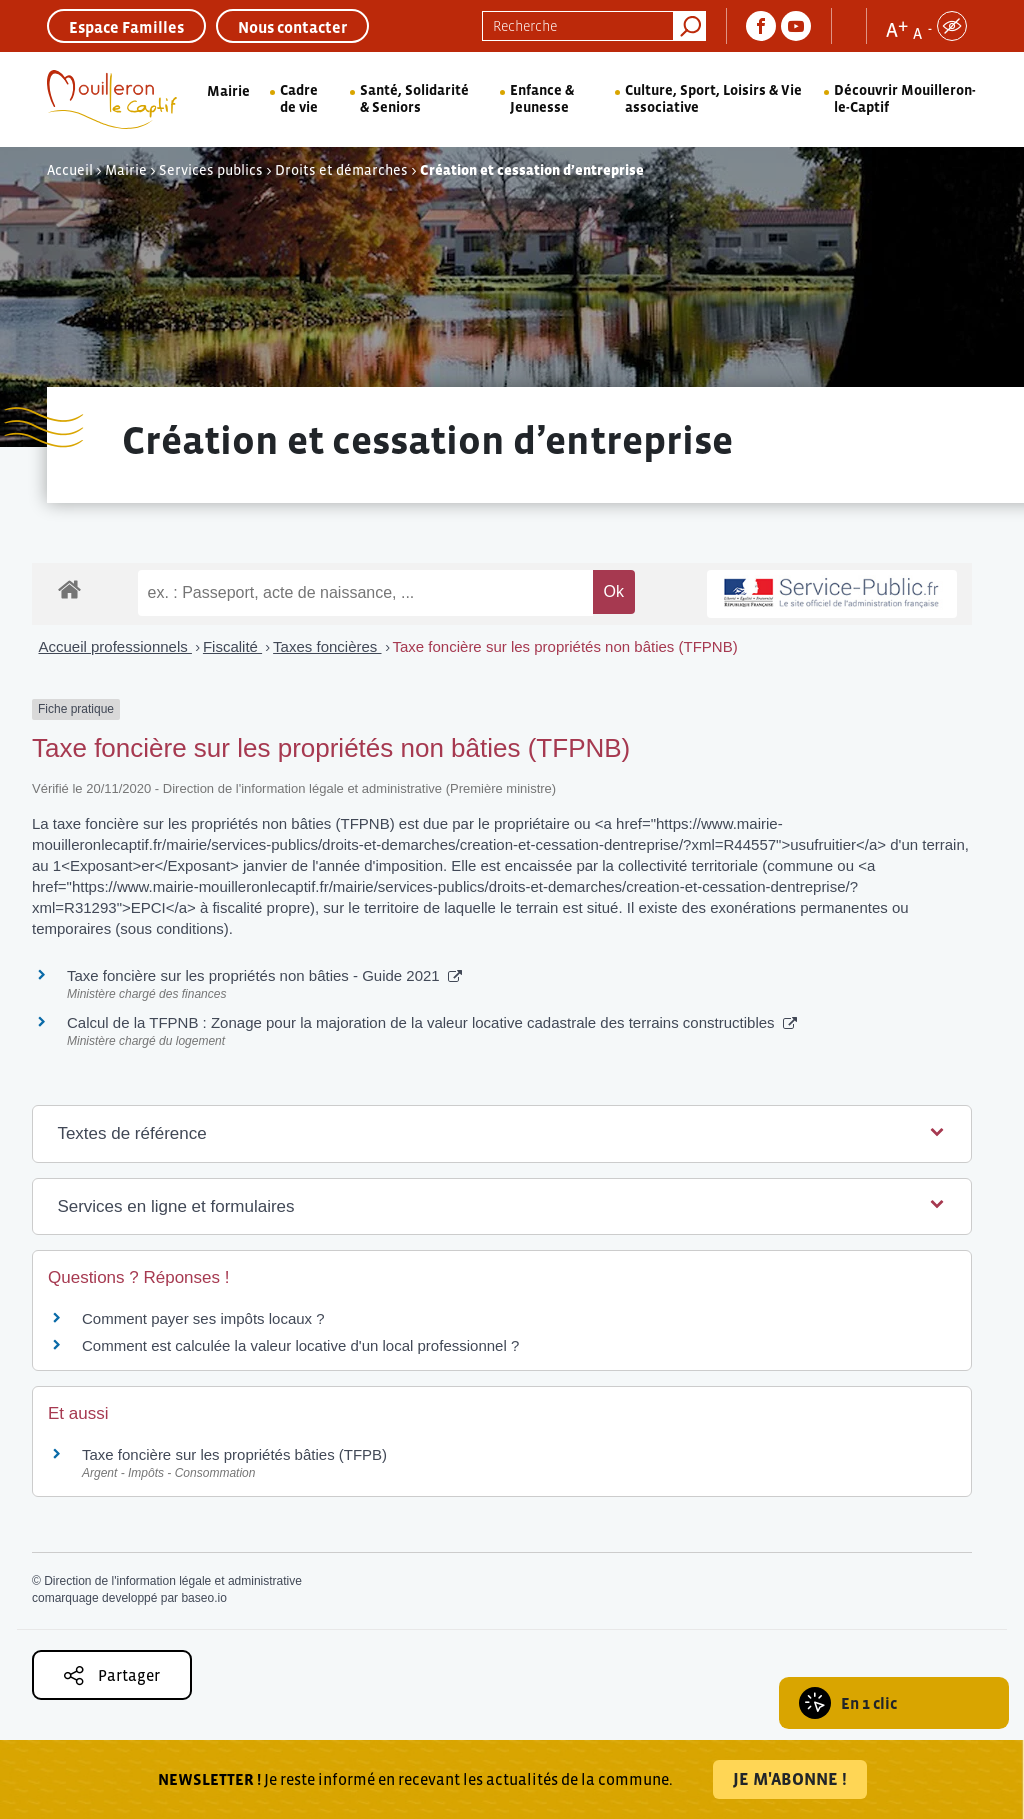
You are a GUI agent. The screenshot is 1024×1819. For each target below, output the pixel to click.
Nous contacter (292, 27)
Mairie (228, 91)
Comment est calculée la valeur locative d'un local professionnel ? (300, 1345)
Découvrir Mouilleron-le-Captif (905, 98)
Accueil (70, 170)
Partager (112, 1675)
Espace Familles (126, 27)
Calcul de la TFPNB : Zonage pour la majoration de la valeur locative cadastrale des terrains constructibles (432, 1022)
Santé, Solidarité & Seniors (414, 98)
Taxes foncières (327, 646)
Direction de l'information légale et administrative (173, 1581)
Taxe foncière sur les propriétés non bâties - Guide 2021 (264, 975)
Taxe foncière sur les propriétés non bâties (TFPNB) (565, 646)
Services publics (211, 170)
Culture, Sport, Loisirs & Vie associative (713, 98)
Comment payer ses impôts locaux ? (203, 1318)
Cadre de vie (299, 98)
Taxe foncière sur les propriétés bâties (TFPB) (234, 1454)
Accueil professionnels (115, 646)
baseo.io (203, 1598)
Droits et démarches (341, 170)
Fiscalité (232, 646)
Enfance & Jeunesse (542, 98)
